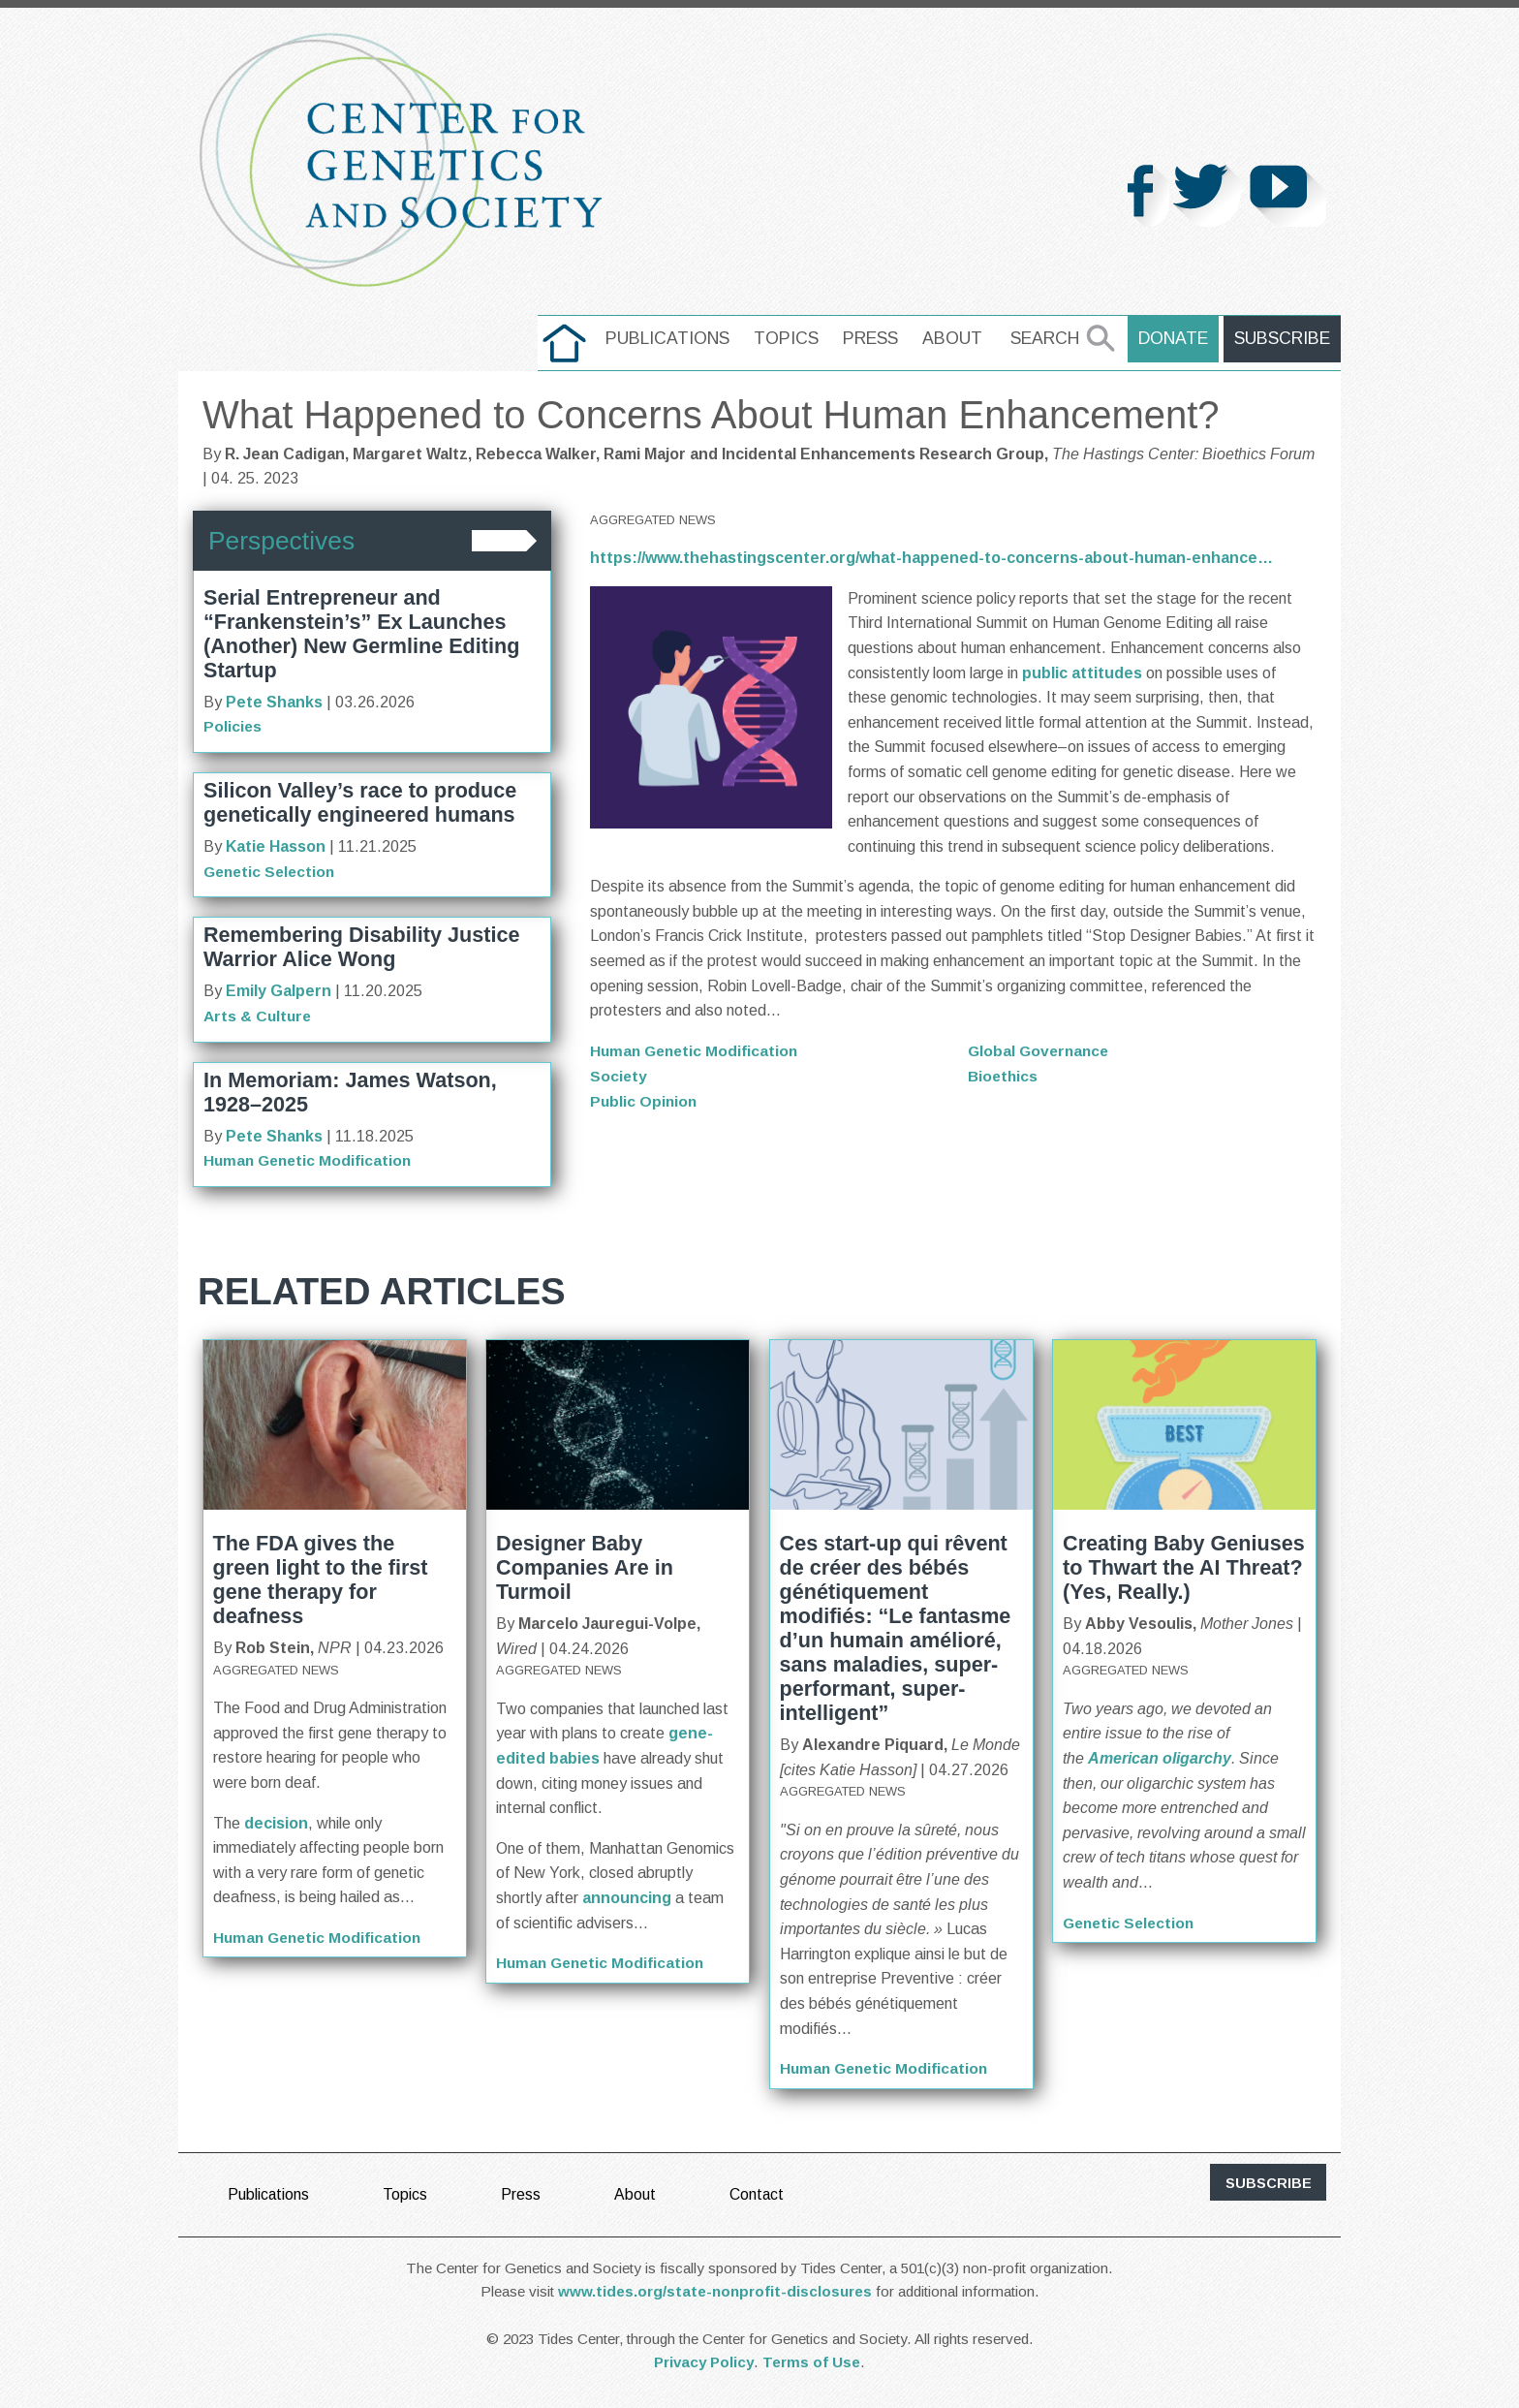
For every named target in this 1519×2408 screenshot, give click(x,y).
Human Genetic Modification (310, 1159)
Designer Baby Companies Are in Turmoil (584, 1566)
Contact (758, 2192)
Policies (233, 726)
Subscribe (1283, 338)
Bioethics (1004, 1075)
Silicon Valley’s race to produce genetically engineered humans (359, 802)
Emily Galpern (278, 991)
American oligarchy (1159, 1757)
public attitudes (1082, 673)
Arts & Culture (259, 1015)
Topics (790, 338)
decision (274, 1821)
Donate (1176, 338)
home (568, 338)
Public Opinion (644, 1100)
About (956, 338)
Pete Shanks (274, 702)
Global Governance (1041, 1051)
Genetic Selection (272, 870)
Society (619, 1075)
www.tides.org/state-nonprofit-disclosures (715, 2290)
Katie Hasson (276, 846)
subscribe (1268, 2181)
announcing (626, 1897)
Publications (671, 338)
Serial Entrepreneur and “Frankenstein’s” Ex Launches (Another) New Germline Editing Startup (361, 633)
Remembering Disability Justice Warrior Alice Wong (361, 947)
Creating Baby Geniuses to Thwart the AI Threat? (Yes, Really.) (1184, 1566)
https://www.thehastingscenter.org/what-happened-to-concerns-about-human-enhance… (931, 557)
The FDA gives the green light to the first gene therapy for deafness (320, 1578)
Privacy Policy (704, 2361)
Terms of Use (811, 2361)
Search (1048, 338)
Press (874, 338)
